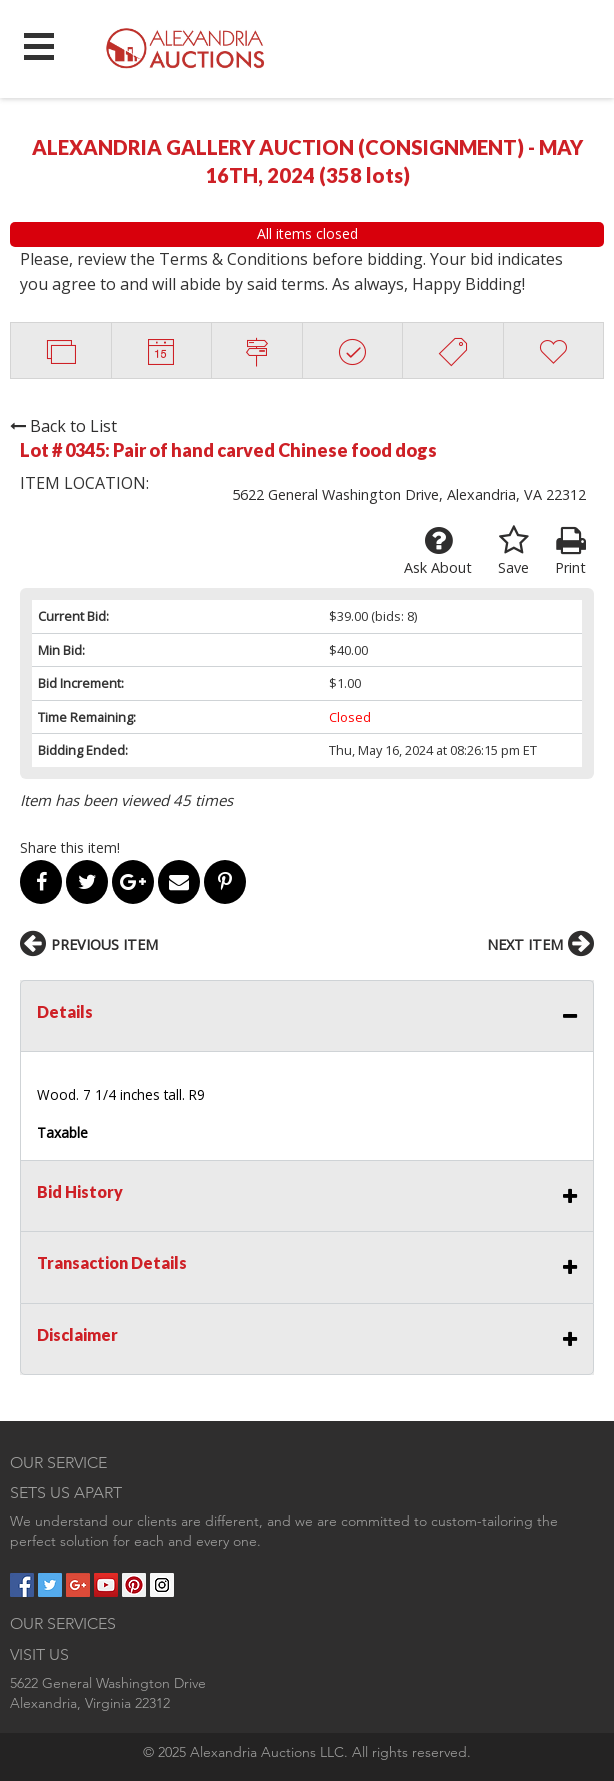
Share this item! (70, 847)
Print (570, 551)
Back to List (63, 426)
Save (513, 551)
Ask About (438, 551)
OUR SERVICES (63, 1623)
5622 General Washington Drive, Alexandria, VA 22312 (409, 494)
